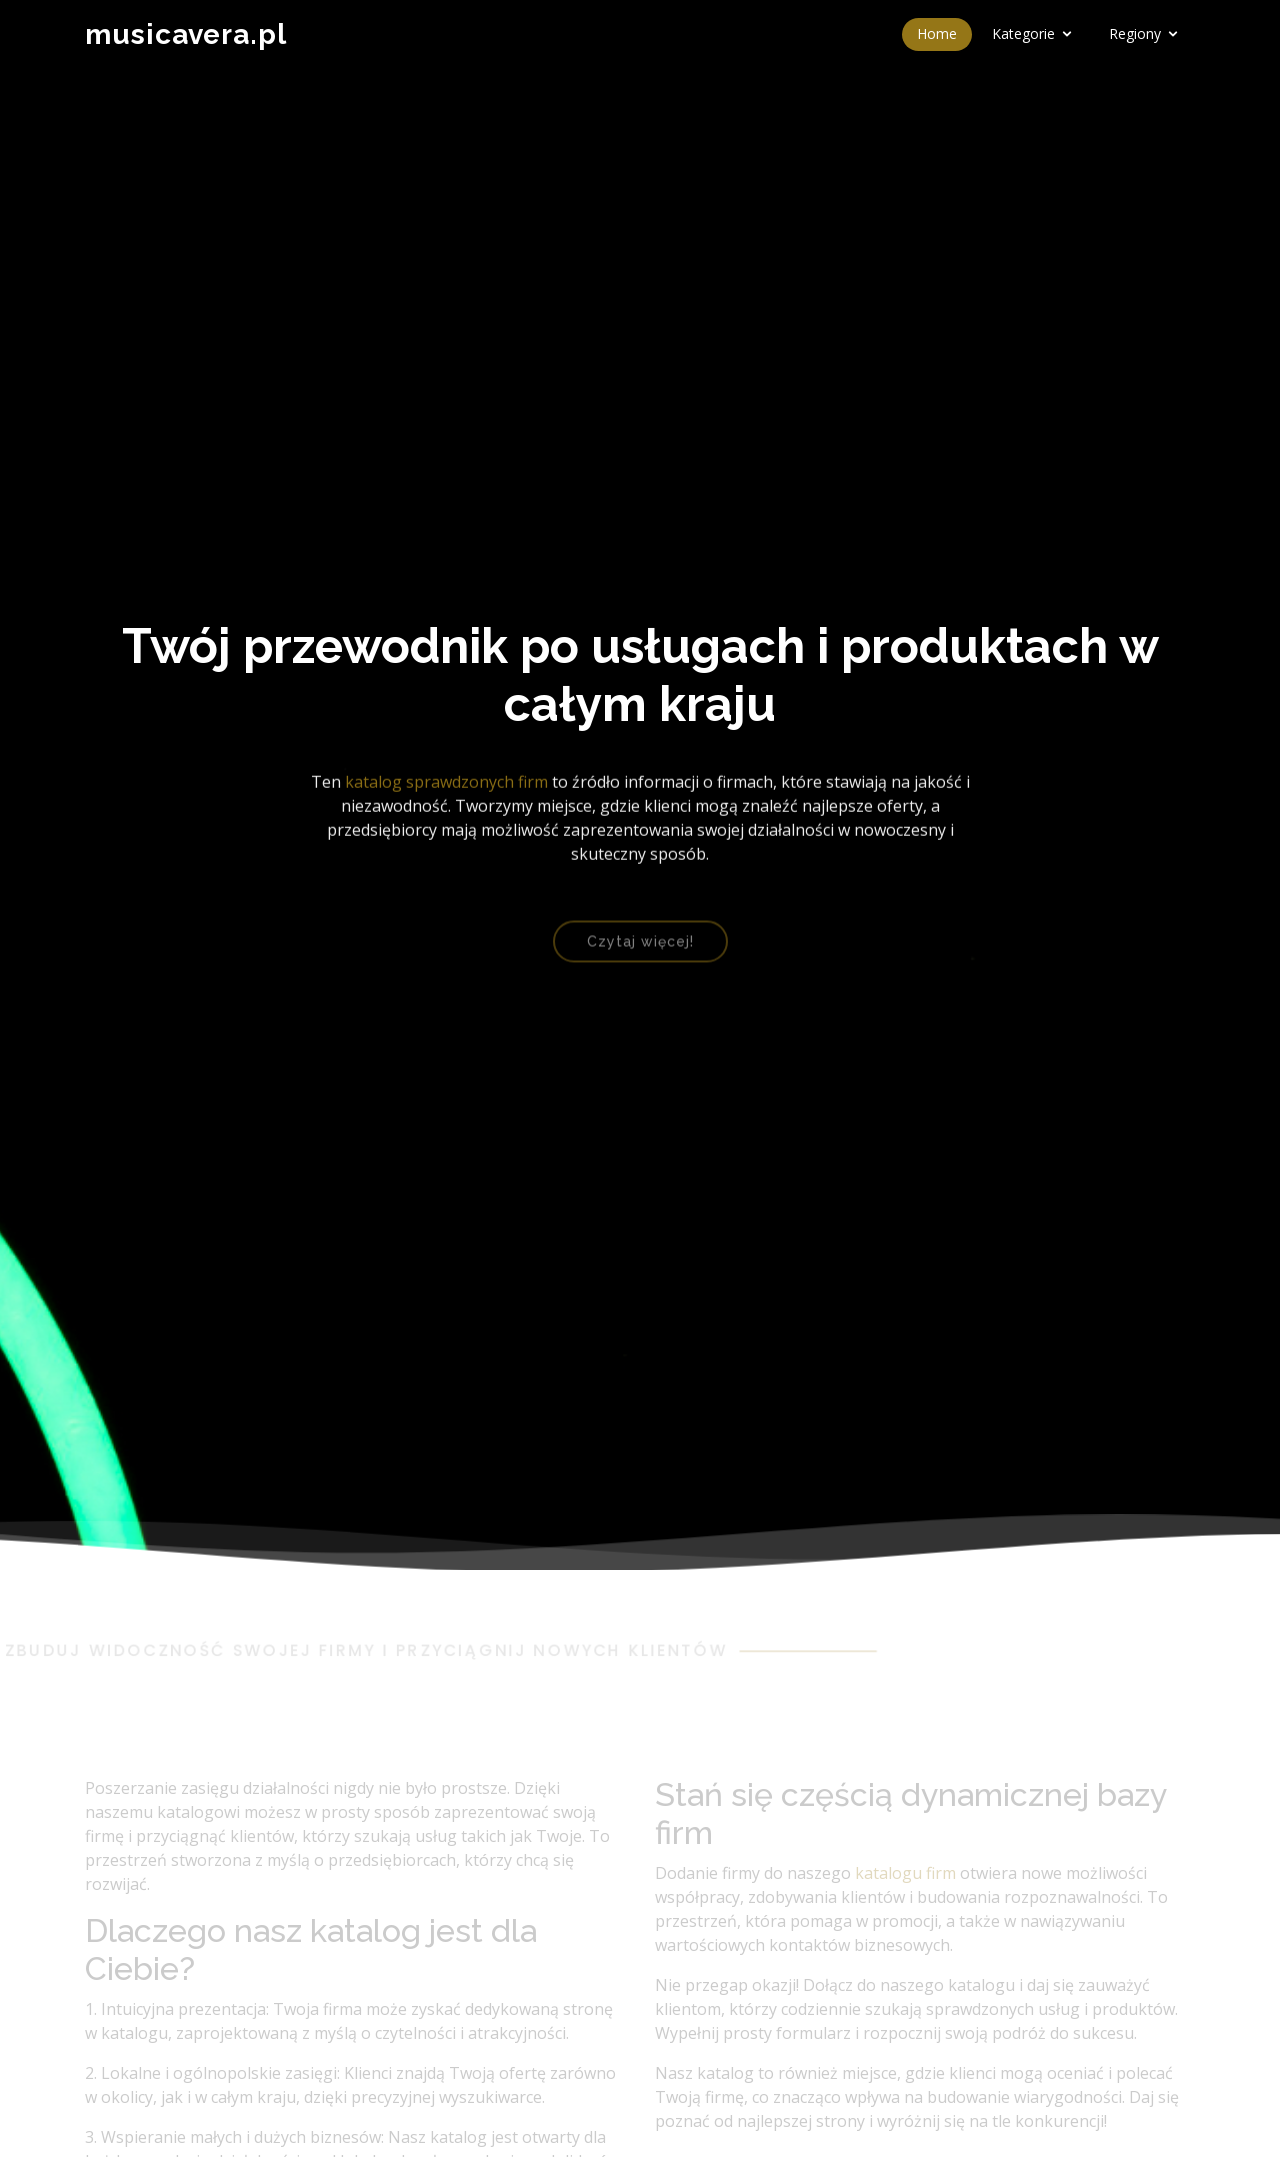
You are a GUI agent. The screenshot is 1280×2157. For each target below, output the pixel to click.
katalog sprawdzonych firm (446, 788)
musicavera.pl (186, 34)
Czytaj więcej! (640, 952)
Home (937, 33)
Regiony (1135, 33)
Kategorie (1023, 33)
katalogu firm (905, 1888)
